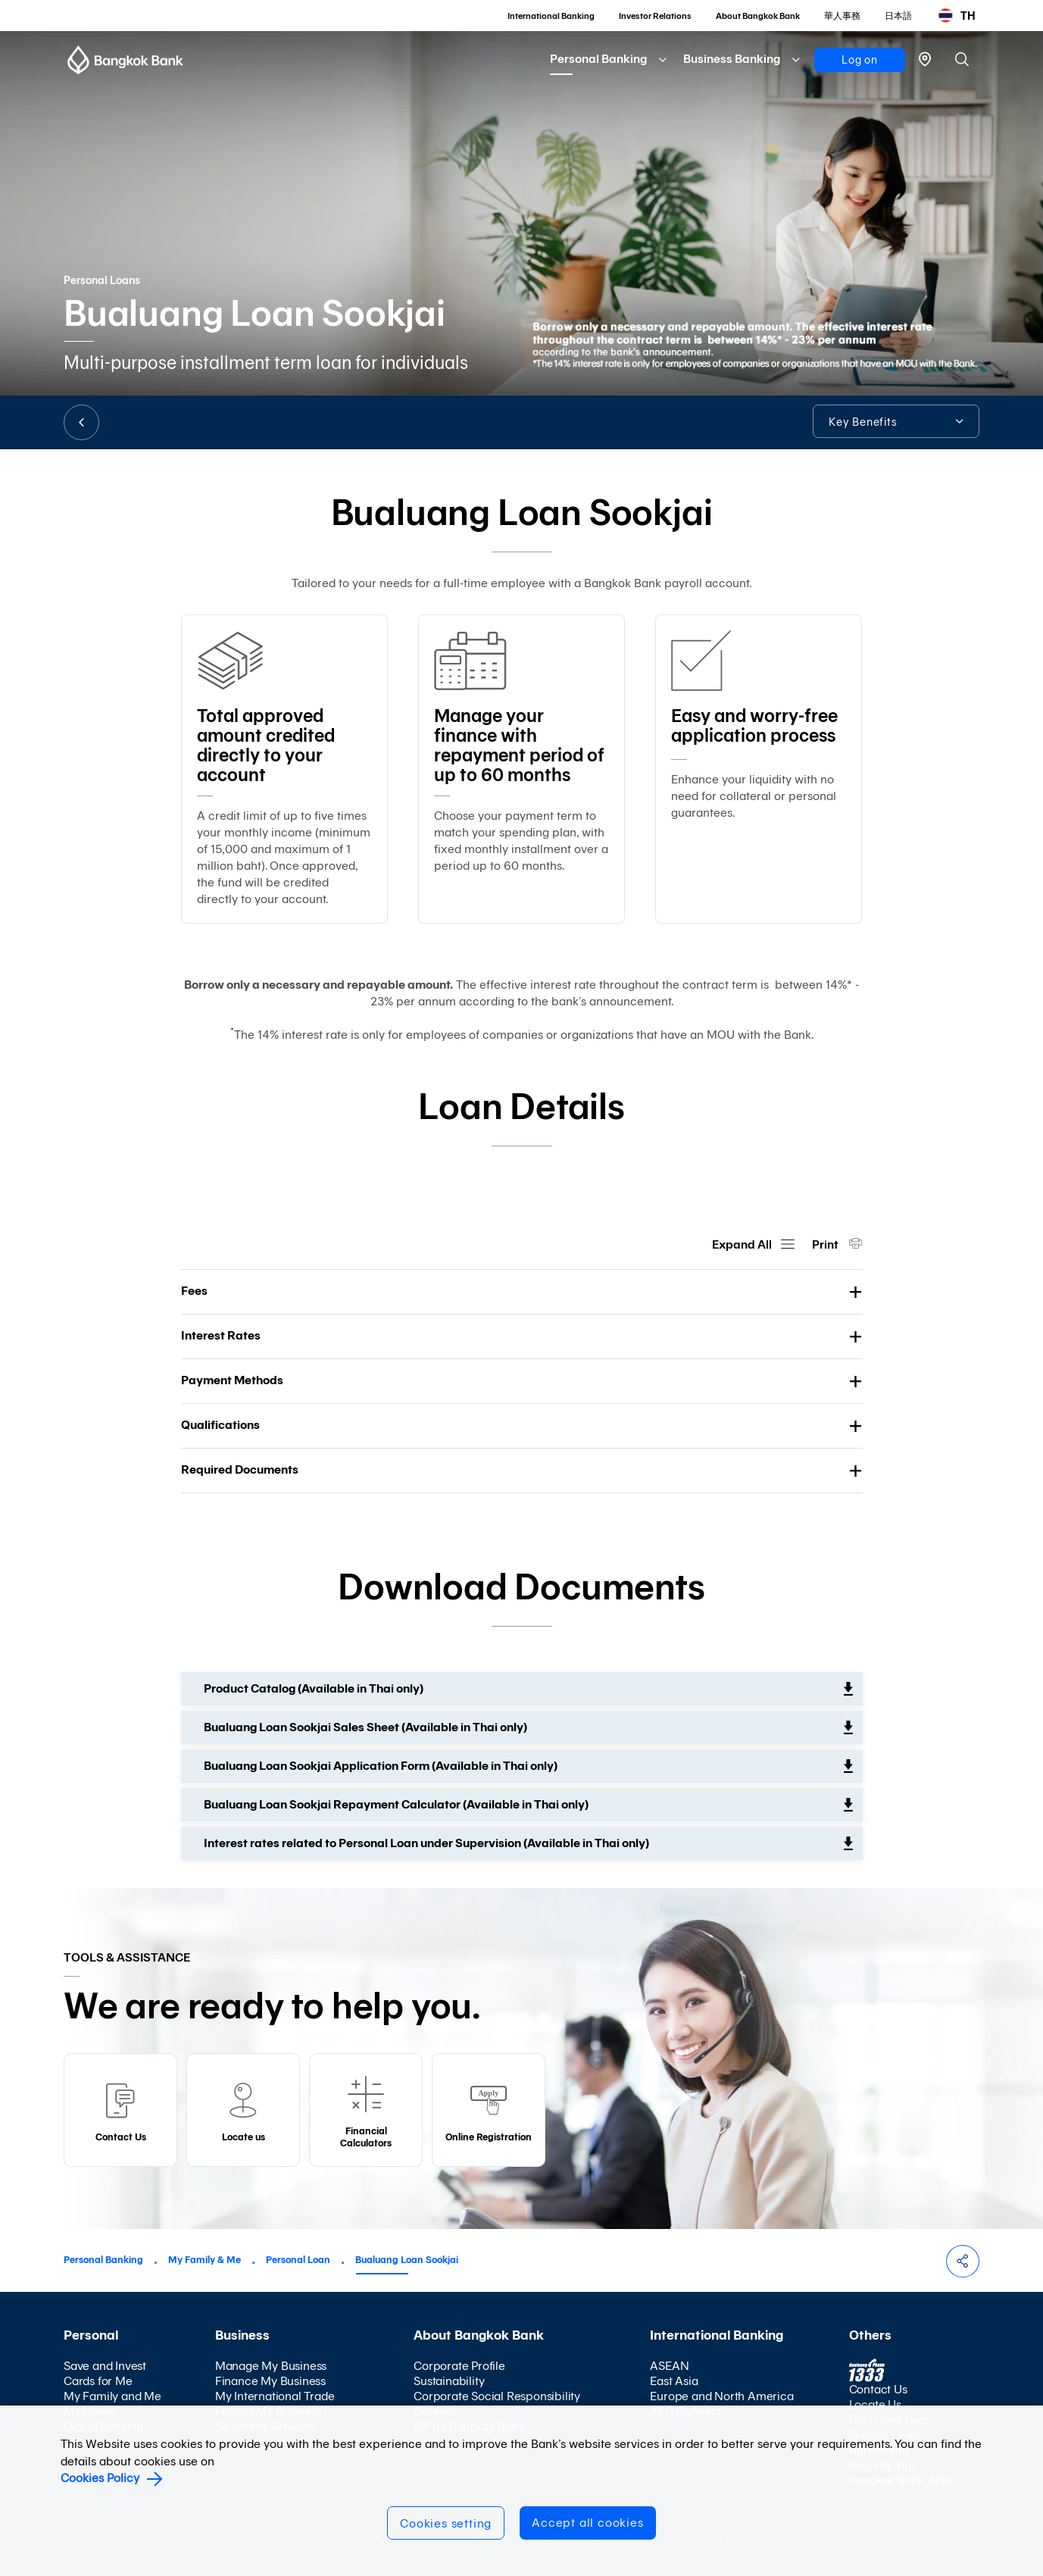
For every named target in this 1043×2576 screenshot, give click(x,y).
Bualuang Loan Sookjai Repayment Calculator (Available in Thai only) (396, 1804)
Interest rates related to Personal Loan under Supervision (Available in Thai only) (426, 1843)
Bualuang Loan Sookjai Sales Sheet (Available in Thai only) (365, 1727)
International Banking (551, 16)
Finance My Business (270, 2381)
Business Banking (731, 59)
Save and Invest (105, 2366)
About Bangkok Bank (758, 16)
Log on (860, 60)
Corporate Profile (459, 2366)
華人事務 (842, 16)
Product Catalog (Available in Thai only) (313, 1688)
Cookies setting (446, 2523)
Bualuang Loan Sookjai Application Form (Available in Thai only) (380, 1765)
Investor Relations (655, 16)
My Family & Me (204, 2259)
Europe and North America (721, 2396)
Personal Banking (598, 59)
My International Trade (275, 2396)
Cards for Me (98, 2381)
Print (826, 1244)
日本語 (898, 16)
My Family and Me (112, 2396)
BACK (81, 422)
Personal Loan (298, 2259)
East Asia (674, 2381)
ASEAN (669, 2366)
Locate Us (875, 2404)
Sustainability (449, 2381)
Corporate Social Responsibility (497, 2396)
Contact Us (878, 2389)
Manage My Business (270, 2366)
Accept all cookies (587, 2522)
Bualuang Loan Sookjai (406, 2259)
